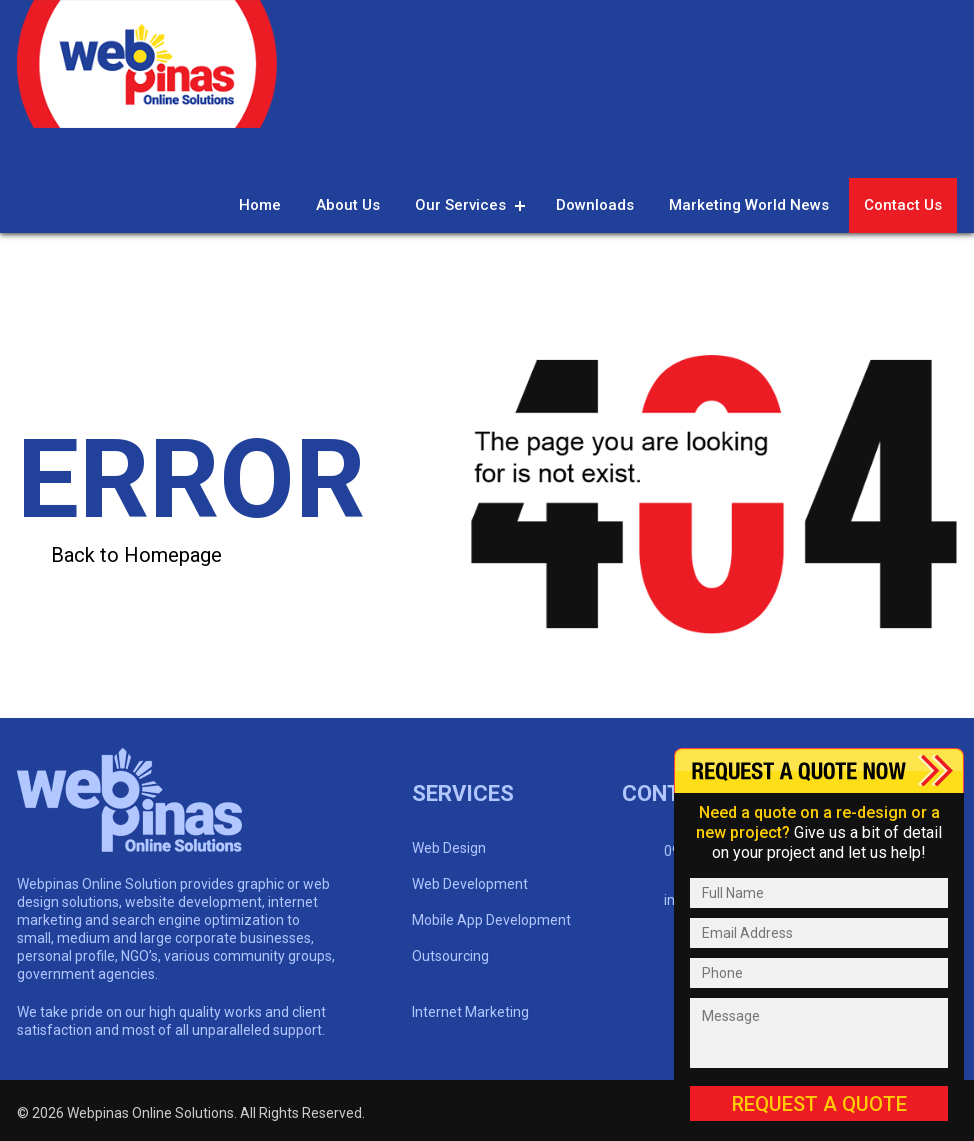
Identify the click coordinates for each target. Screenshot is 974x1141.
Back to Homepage (136, 555)
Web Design (449, 848)
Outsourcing (450, 956)
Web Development (470, 884)
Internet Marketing (470, 1012)
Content (819, 770)
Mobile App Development (491, 920)
